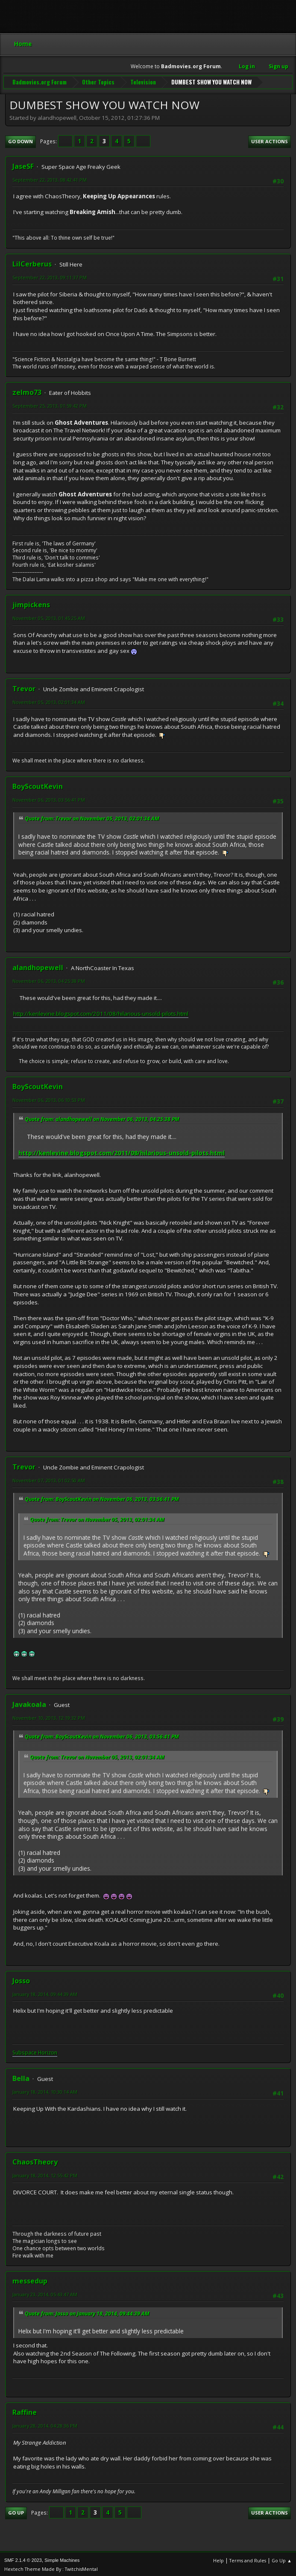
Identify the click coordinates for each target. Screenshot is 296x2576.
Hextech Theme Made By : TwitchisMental (51, 2567)
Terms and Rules (247, 2559)
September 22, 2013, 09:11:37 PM (49, 275)
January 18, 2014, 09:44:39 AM (44, 1992)
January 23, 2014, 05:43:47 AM (44, 2293)
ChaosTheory (35, 2160)
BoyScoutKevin (37, 784)
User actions (269, 139)
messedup (29, 2279)
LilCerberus (32, 262)
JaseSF (23, 164)
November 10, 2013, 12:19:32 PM (48, 1716)
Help (218, 2559)
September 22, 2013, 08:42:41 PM (49, 178)
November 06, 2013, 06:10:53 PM (48, 1098)
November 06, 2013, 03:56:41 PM (48, 798)
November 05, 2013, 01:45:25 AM (48, 616)
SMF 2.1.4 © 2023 (23, 2558)
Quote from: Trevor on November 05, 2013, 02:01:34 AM (92, 817)
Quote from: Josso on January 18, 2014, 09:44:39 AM (87, 2311)
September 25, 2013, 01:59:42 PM (49, 404)
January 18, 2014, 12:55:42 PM (44, 2173)
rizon (51, 2050)
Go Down (20, 139)
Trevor (23, 687)
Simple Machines (61, 2558)
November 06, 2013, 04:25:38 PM (48, 979)
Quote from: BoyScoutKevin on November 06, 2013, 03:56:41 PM (102, 1497)
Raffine (24, 2410)
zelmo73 (26, 391)
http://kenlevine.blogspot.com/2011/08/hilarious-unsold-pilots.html (100, 1012)
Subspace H (26, 2050)
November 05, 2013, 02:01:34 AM (48, 700)
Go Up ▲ (282, 2559)
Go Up (16, 2511)
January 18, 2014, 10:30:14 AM (44, 2090)
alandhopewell (37, 966)
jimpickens (31, 603)
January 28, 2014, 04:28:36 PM (44, 2424)
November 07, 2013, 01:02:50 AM (48, 1478)
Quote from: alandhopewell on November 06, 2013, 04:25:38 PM (102, 1117)
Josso (21, 1979)
